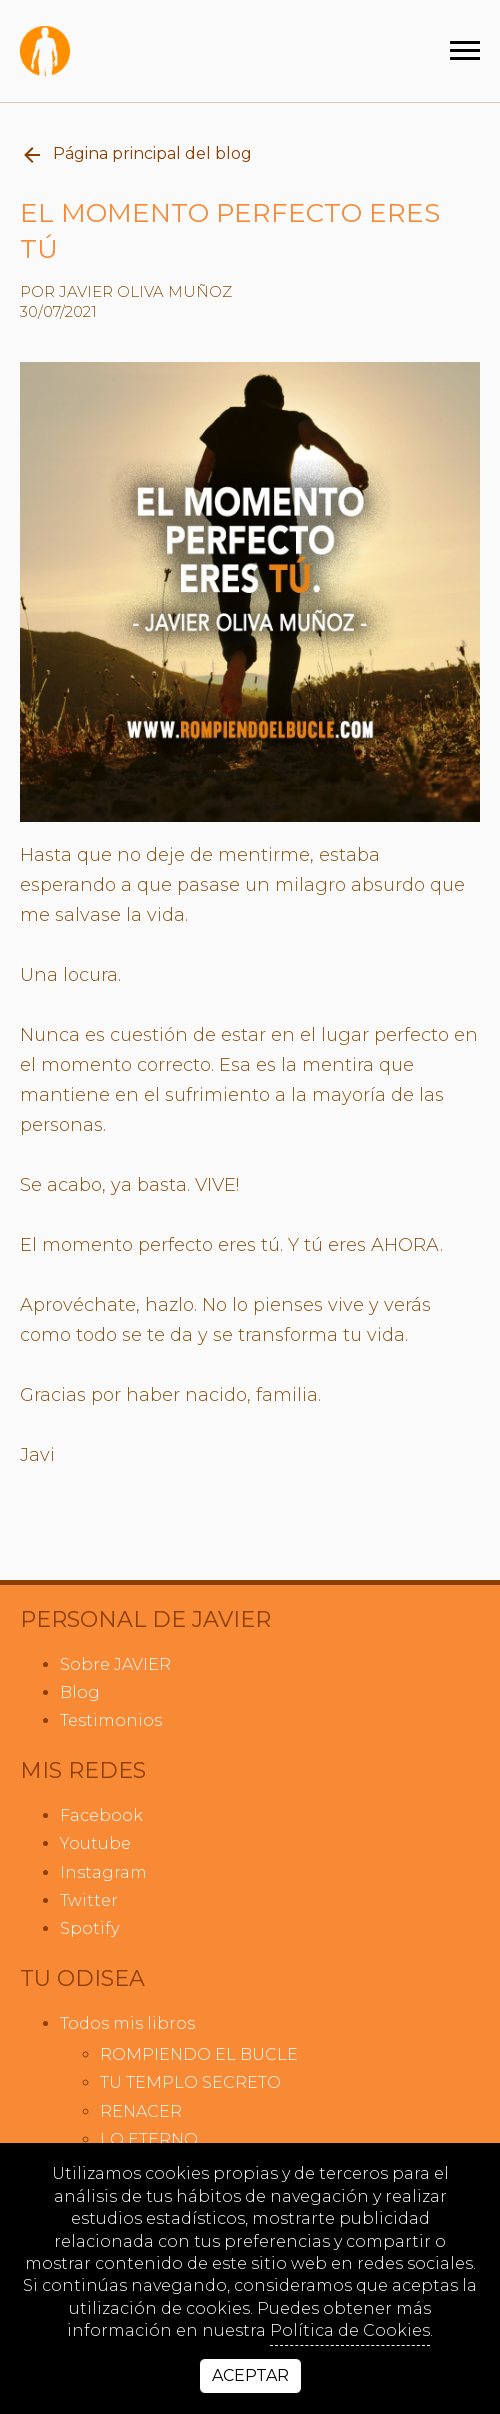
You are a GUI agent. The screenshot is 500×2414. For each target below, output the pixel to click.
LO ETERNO (149, 2139)
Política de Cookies (350, 2330)
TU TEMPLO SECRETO (190, 2082)
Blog (80, 1692)
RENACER (141, 2111)
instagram (103, 1872)
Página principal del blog (136, 155)
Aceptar (250, 2375)
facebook (101, 1815)
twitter (89, 1900)
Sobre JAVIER (115, 1664)
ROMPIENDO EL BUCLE (199, 2054)
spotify (89, 1928)
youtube (95, 1843)
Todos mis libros (127, 2023)
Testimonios (111, 1720)
